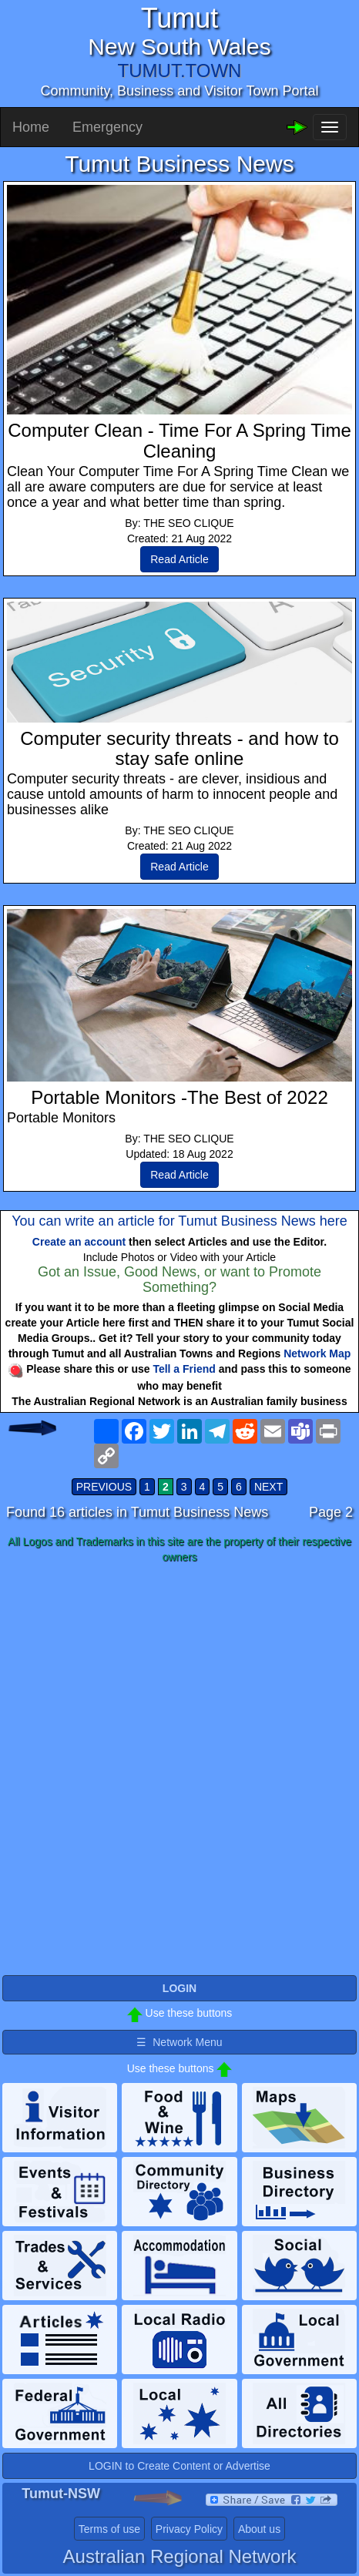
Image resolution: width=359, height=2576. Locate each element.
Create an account (79, 1242)
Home (30, 127)
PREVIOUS (104, 1487)
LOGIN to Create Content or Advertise (179, 2466)
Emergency (107, 127)
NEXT (268, 1487)
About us (259, 2529)
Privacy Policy (189, 2529)
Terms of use (109, 2529)
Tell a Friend (184, 1369)
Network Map (317, 1353)
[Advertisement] (179, 1762)
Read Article (179, 559)
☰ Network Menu (179, 2042)
